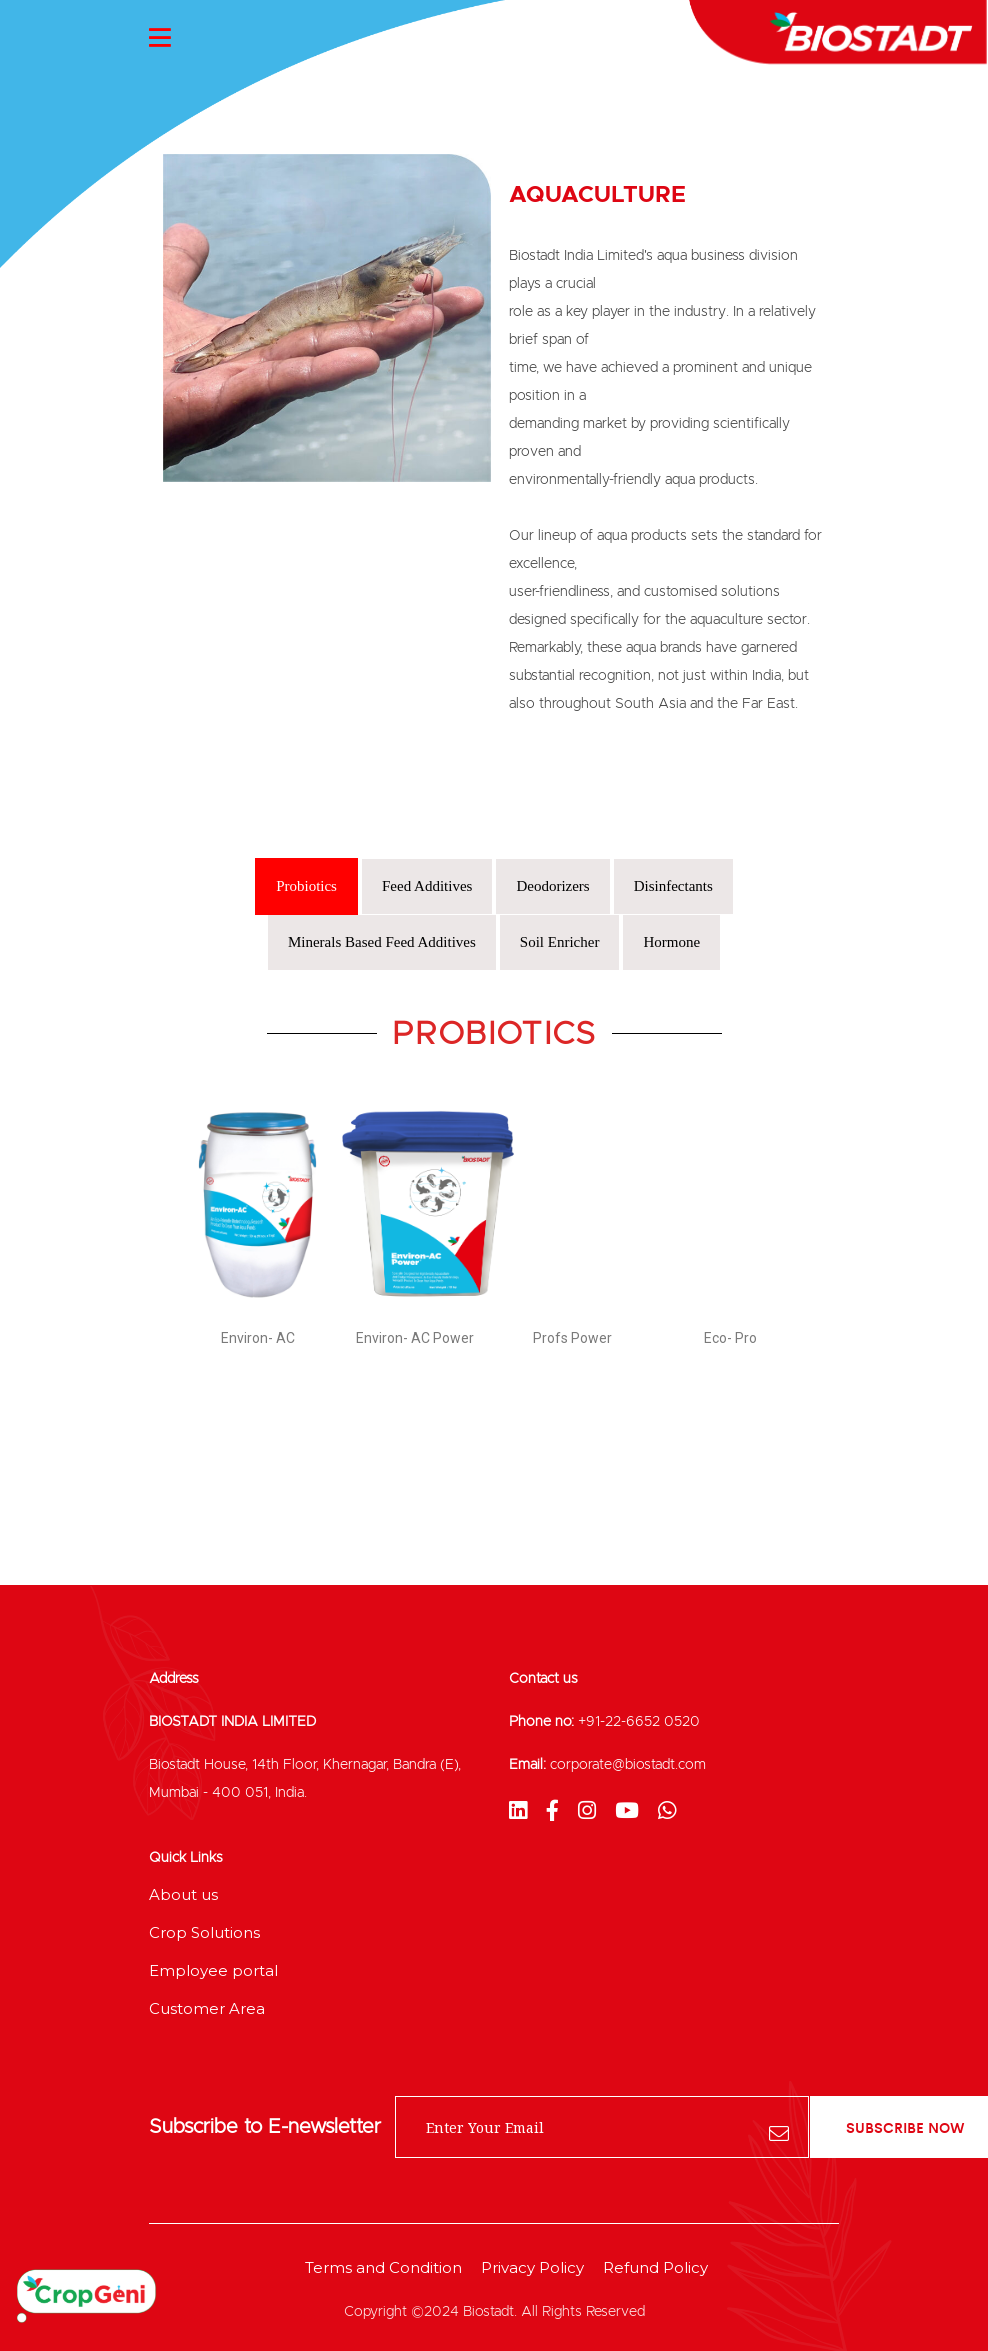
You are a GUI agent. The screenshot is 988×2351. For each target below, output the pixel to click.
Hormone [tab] (671, 942)
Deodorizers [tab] (552, 886)
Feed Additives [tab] (427, 886)
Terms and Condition (383, 2267)
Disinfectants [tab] (673, 886)
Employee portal (213, 1970)
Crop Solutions (204, 1932)
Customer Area (207, 2008)
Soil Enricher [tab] (560, 942)
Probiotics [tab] (306, 886)
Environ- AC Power (415, 1338)
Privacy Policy (532, 2267)
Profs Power (572, 1338)
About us (183, 1894)
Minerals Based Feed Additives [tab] (382, 942)
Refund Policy (655, 2267)
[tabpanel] (494, 1202)
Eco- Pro (730, 1338)
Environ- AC (258, 1338)
